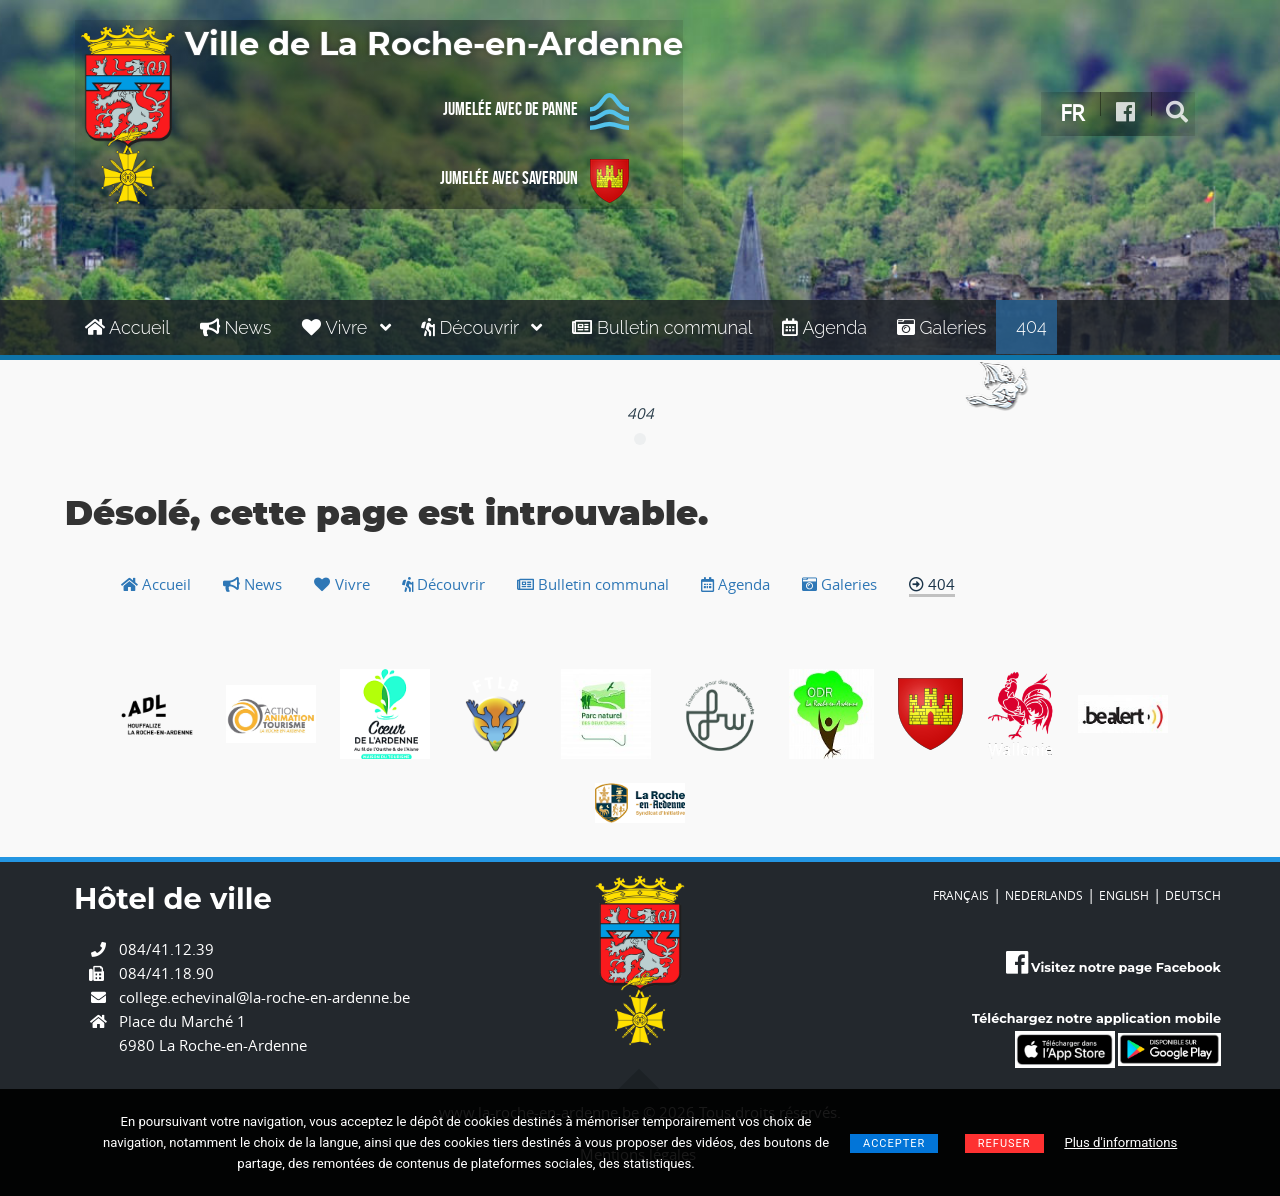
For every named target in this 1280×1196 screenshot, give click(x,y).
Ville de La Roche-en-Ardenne (434, 45)
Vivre (345, 327)
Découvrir (482, 327)
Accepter (894, 1143)
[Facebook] (1126, 112)
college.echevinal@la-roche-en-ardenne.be (264, 997)
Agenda (824, 327)
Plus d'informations (1120, 1142)
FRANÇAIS (961, 895)
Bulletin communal (662, 327)
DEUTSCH (1193, 895)
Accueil (127, 327)
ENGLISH (1124, 895)
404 (1031, 326)
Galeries (941, 327)
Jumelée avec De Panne (536, 111)
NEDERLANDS (1044, 895)
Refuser (1004, 1143)
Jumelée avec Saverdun (534, 181)
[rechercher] (1177, 112)
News (236, 327)
